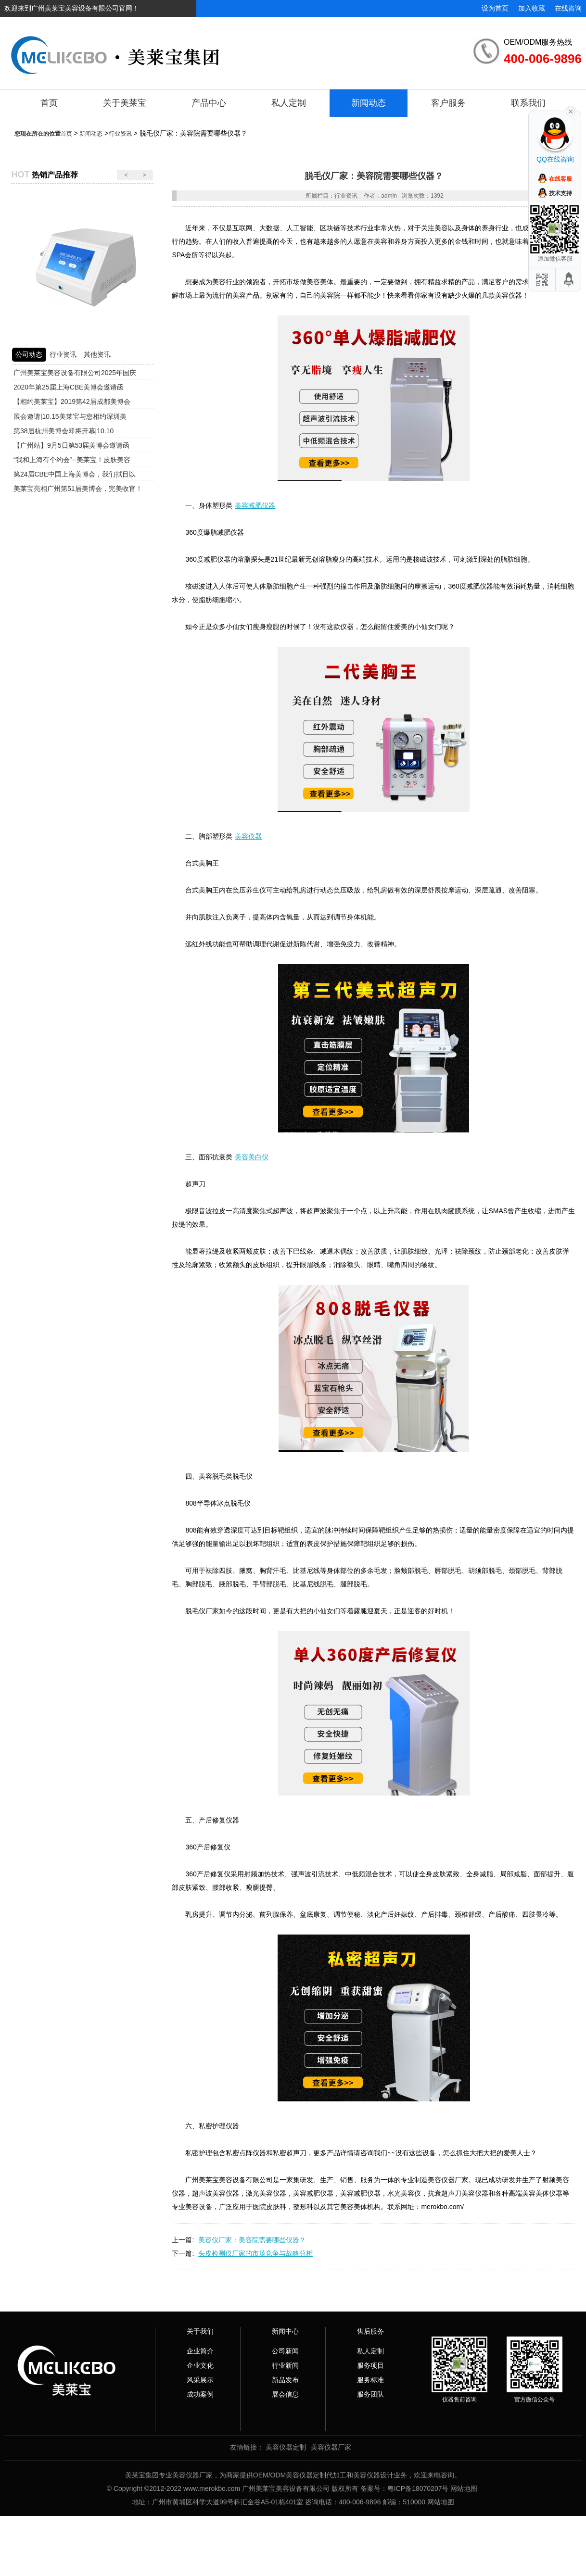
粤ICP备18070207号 (418, 2488)
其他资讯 (97, 354)
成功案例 (200, 2394)
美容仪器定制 (286, 2447)
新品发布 (285, 2380)
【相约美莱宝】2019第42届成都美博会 (71, 401)
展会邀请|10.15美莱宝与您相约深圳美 (70, 416)
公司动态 (28, 354)
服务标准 (370, 2380)
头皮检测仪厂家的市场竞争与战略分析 (255, 2253)
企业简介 (200, 2351)
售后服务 (370, 2331)
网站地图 (463, 2488)
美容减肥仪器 (255, 505)
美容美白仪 (251, 1157)
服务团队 (370, 2394)
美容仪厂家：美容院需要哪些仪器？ (252, 2240)
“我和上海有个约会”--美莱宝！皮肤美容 (71, 460)
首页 (49, 103)
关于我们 (200, 2331)
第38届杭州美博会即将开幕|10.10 (63, 431)
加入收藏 (531, 8)
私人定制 (288, 103)
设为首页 (495, 8)
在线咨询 (568, 8)
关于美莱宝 (124, 103)
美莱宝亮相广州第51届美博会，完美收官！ (77, 488)
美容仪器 (248, 836)
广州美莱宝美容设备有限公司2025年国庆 (74, 373)
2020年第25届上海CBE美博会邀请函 (68, 387)
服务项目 (370, 2365)
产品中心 (208, 103)
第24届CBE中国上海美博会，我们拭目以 (74, 474)
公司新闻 (285, 2351)
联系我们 (528, 103)
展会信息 (285, 2394)
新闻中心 (285, 2331)
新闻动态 (368, 103)
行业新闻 (285, 2365)
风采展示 (200, 2380)
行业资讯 (120, 133)
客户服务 (448, 103)
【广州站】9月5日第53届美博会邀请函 (71, 445)
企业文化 (200, 2365)
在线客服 (560, 179)
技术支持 (560, 193)
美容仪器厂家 (331, 2447)
